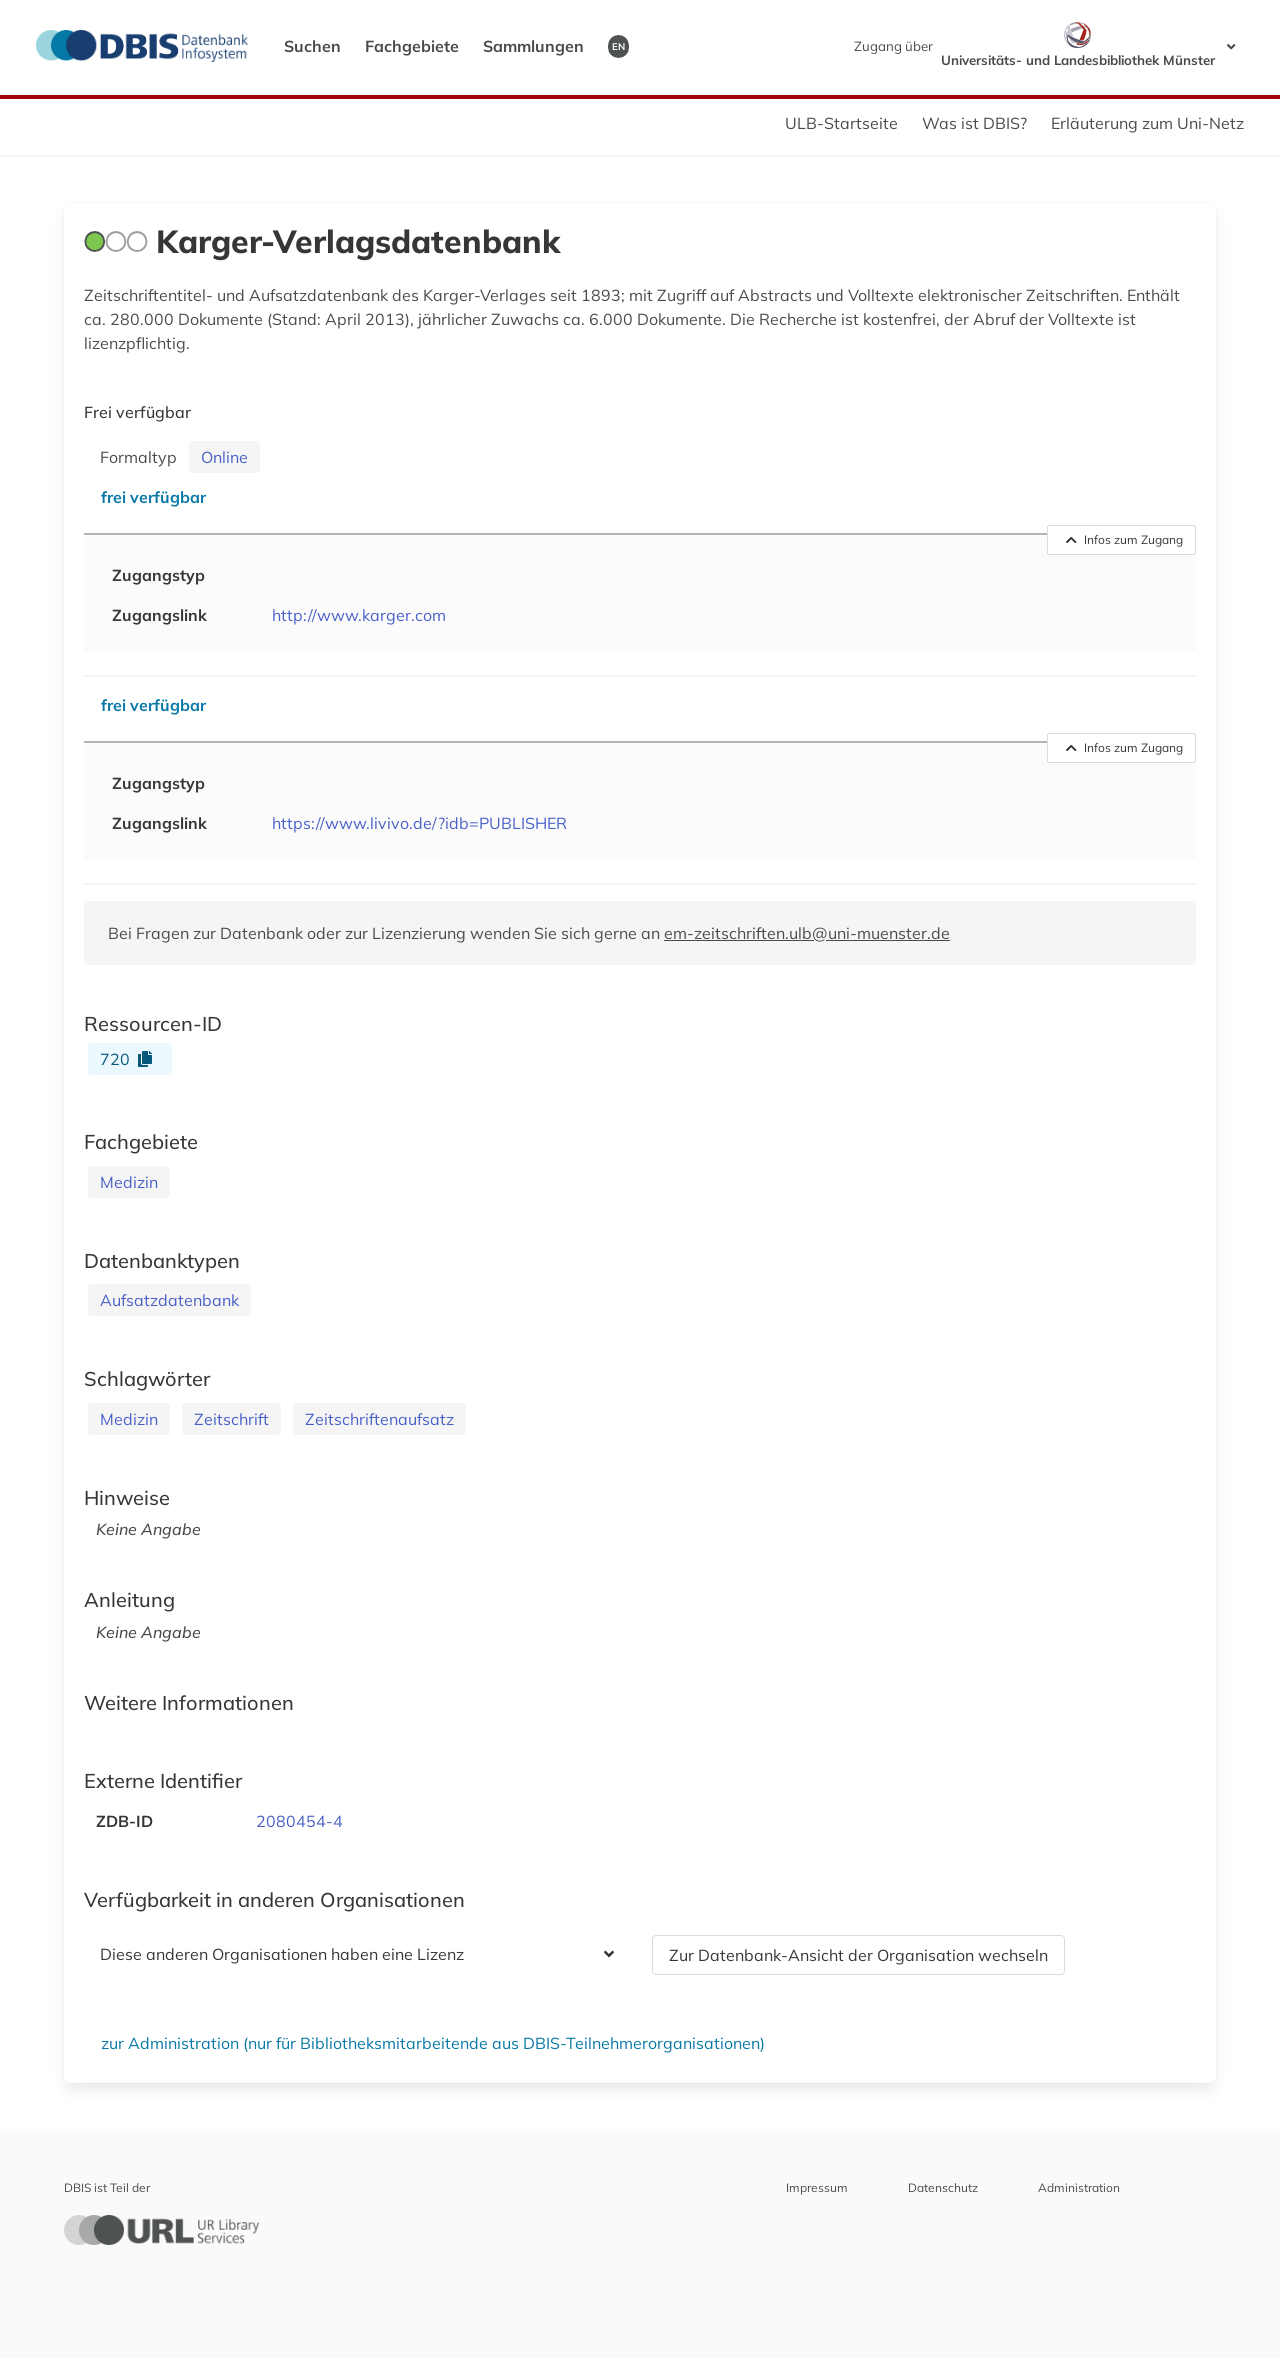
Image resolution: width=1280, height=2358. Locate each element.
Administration (1079, 2187)
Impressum (817, 2187)
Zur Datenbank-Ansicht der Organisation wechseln (858, 1955)
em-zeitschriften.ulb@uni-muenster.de (807, 933)
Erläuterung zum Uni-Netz (1147, 123)
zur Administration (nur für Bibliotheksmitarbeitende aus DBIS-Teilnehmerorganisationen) (433, 2043)
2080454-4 (299, 1821)
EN (618, 46)
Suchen (312, 46)
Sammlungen (533, 46)
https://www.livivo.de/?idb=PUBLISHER (419, 823)
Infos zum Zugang (1125, 539)
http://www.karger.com (359, 615)
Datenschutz (943, 2187)
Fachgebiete (412, 46)
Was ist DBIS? (974, 123)
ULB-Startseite (841, 123)
